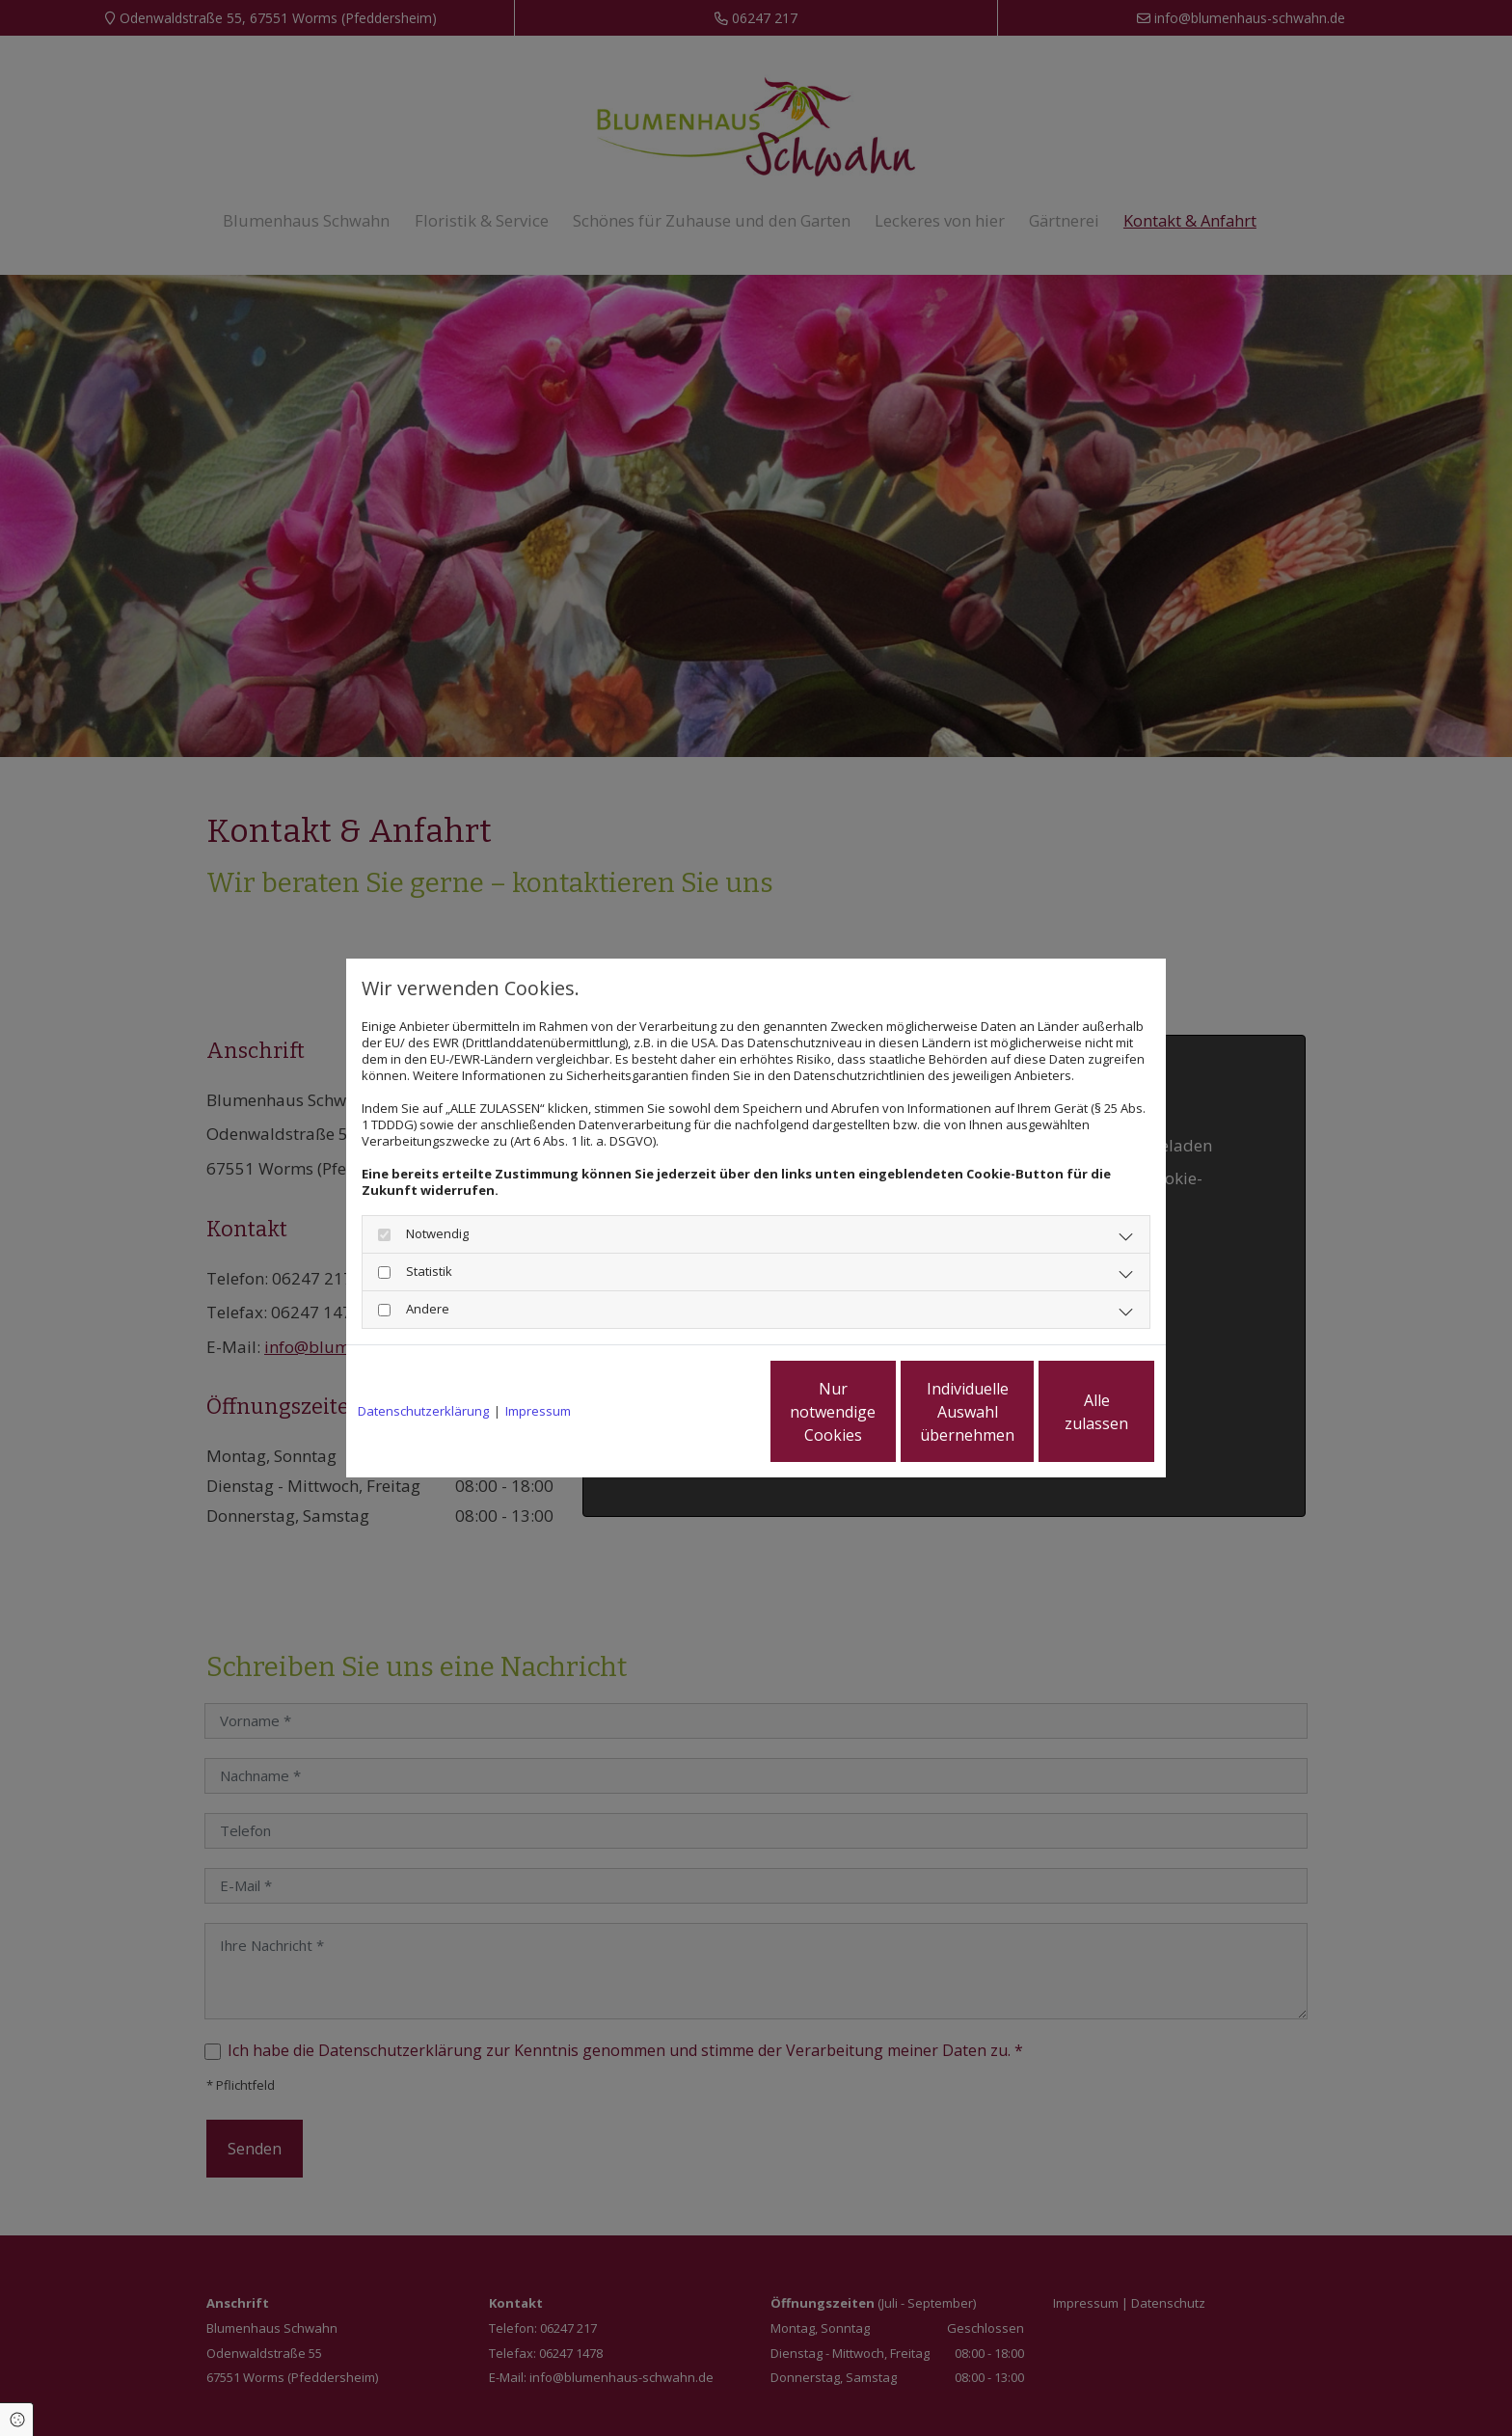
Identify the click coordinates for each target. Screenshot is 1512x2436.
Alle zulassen (1065, 1411)
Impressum (538, 1411)
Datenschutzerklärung (423, 1411)
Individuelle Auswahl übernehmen (882, 1412)
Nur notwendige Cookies (698, 1412)
